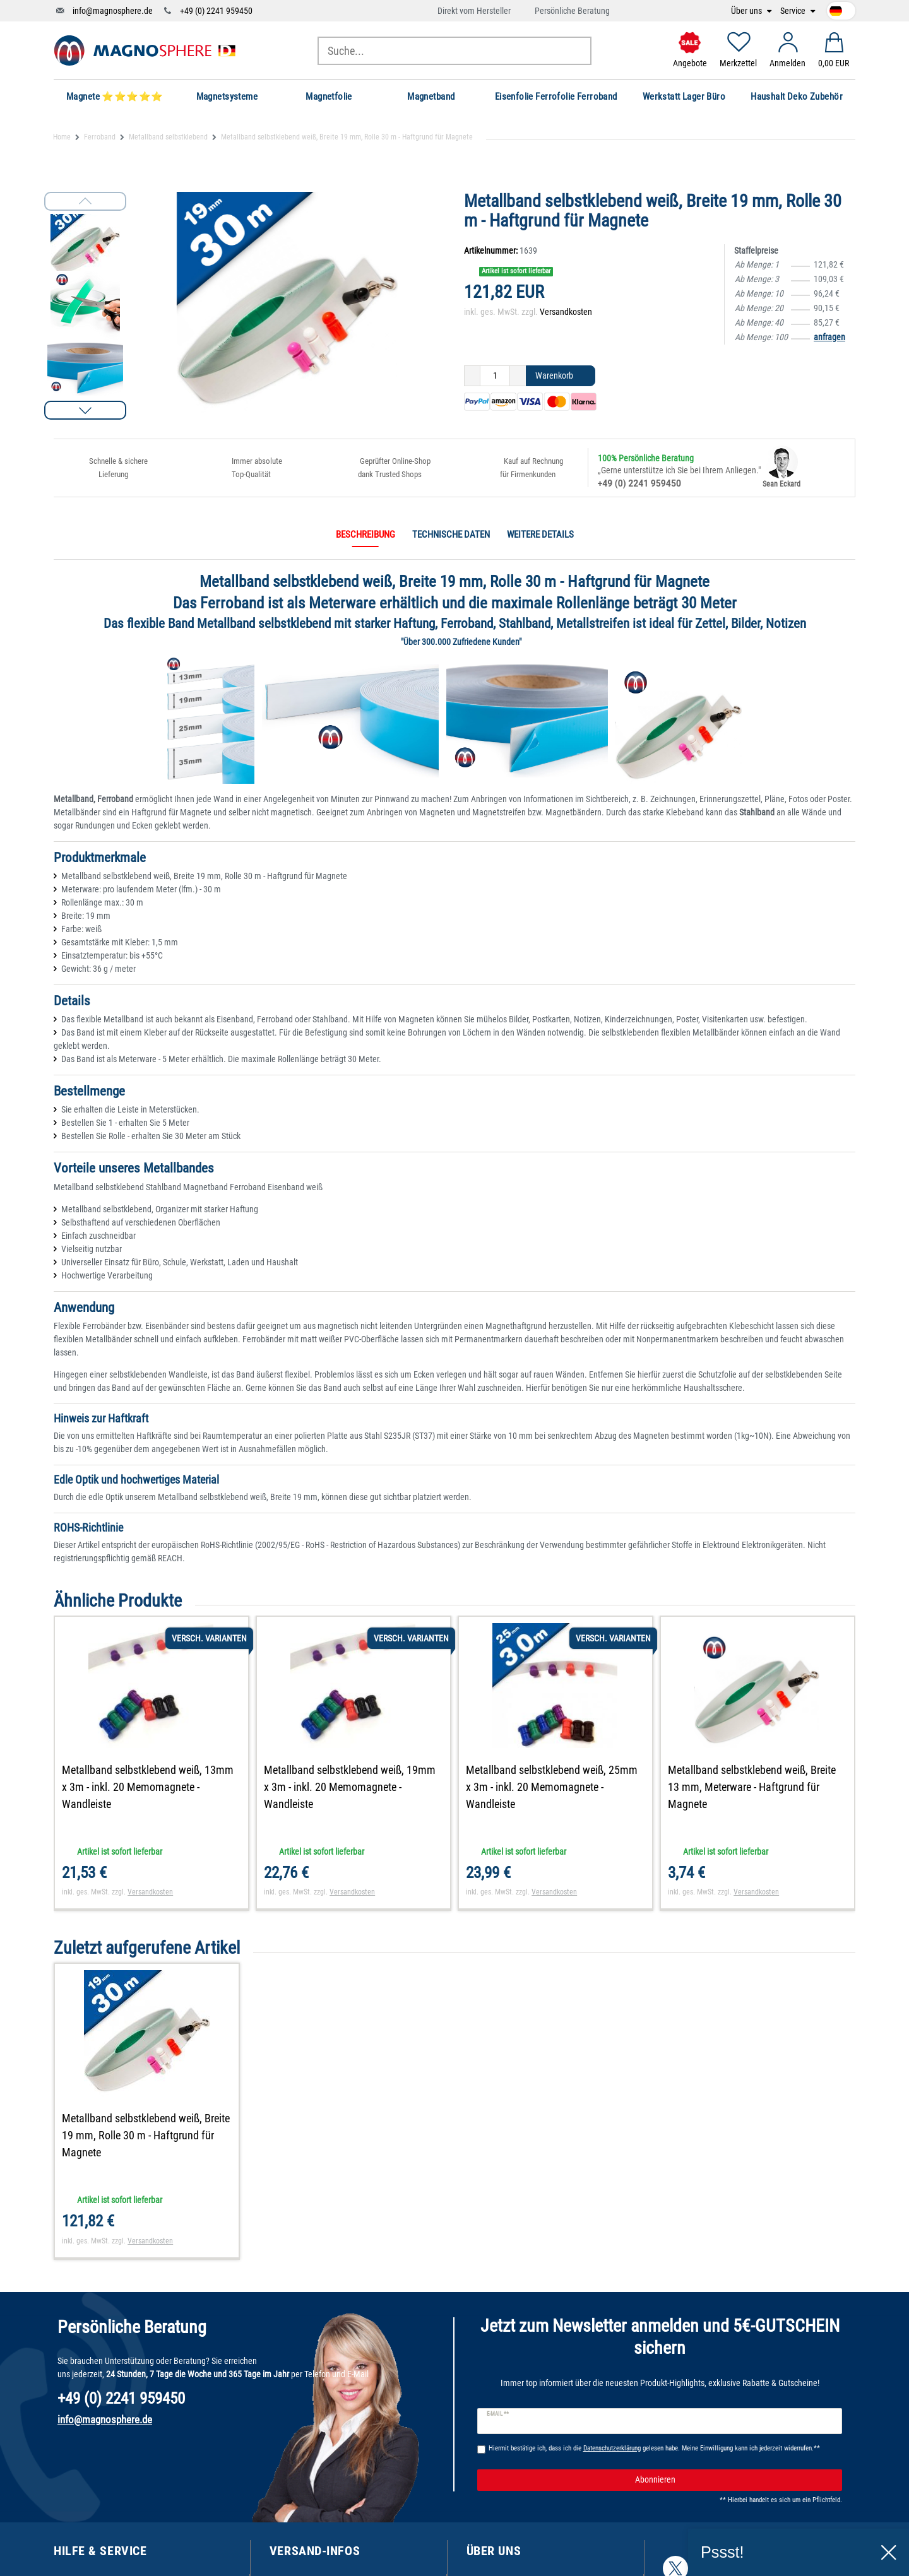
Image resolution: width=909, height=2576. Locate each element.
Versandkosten (566, 312)
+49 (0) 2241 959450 (216, 11)
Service (793, 11)
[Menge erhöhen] (518, 376)
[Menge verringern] (472, 376)
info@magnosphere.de (113, 11)
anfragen (829, 337)
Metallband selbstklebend (168, 137)
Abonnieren (734, 2480)
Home (62, 137)
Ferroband (100, 137)
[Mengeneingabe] (495, 376)
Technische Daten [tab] (451, 534)
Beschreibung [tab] (365, 534)
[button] (85, 410)
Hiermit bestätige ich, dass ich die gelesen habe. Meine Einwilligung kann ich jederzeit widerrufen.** (654, 2448)
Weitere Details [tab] (540, 534)
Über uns (747, 11)
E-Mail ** (498, 2414)
